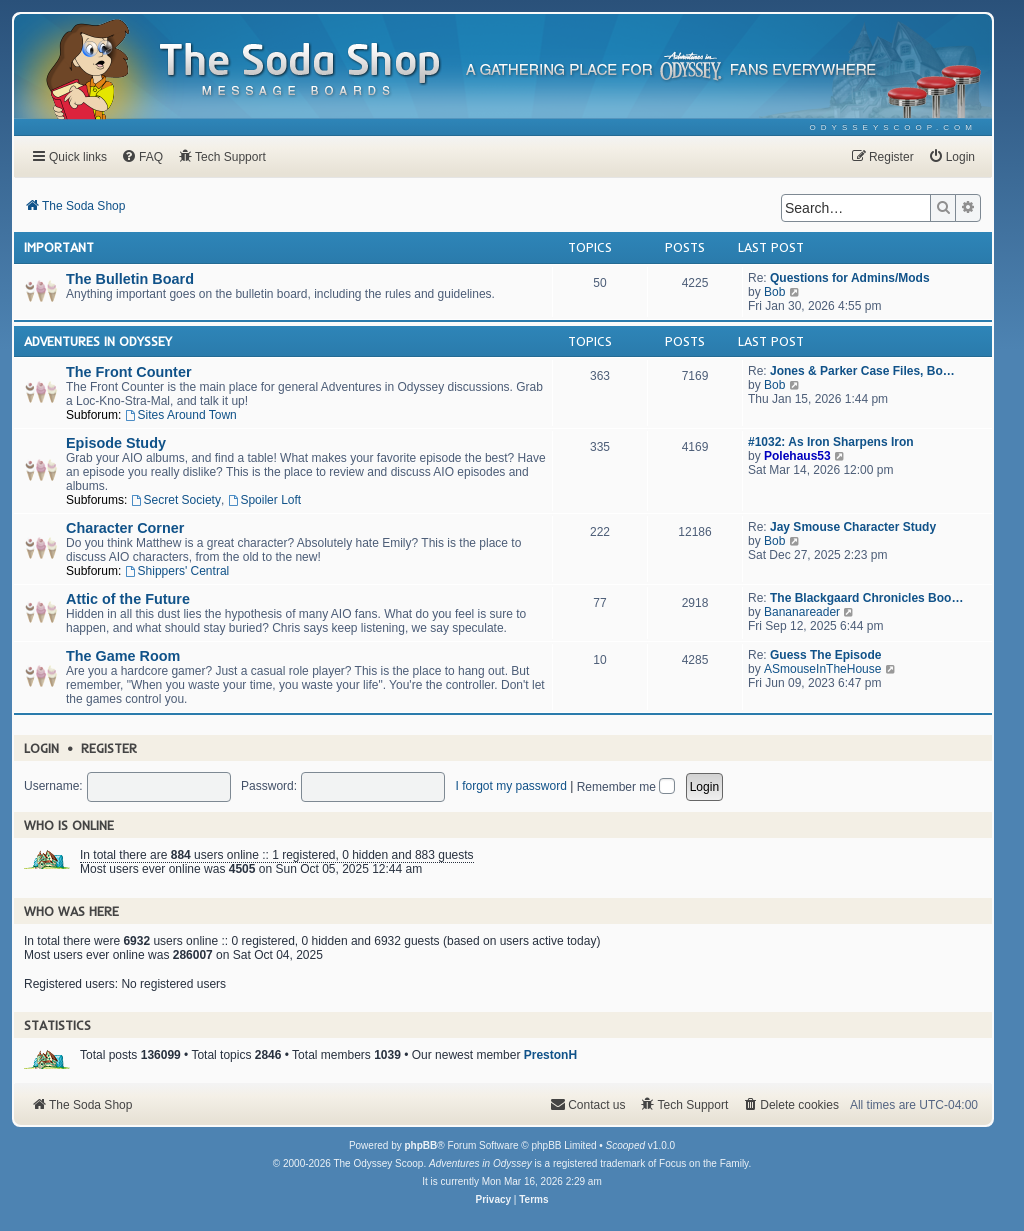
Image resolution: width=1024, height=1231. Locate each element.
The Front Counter (129, 372)
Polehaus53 (797, 456)
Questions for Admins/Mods (850, 278)
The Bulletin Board (130, 279)
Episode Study (116, 443)
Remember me (626, 787)
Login (41, 748)
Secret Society (176, 500)
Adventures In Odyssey (98, 341)
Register (109, 748)
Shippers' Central (177, 571)
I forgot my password (510, 786)
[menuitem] (893, 127)
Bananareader (802, 612)
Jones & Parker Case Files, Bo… (862, 371)
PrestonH (550, 1055)
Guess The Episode (825, 655)
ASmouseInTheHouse (822, 669)
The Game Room (123, 656)
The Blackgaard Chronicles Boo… (866, 598)
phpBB (420, 1145)
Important (59, 247)
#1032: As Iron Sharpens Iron (831, 442)
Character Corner (125, 528)
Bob (774, 292)
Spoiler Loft (265, 500)
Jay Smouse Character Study (853, 527)
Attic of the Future (128, 599)
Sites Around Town (181, 415)
